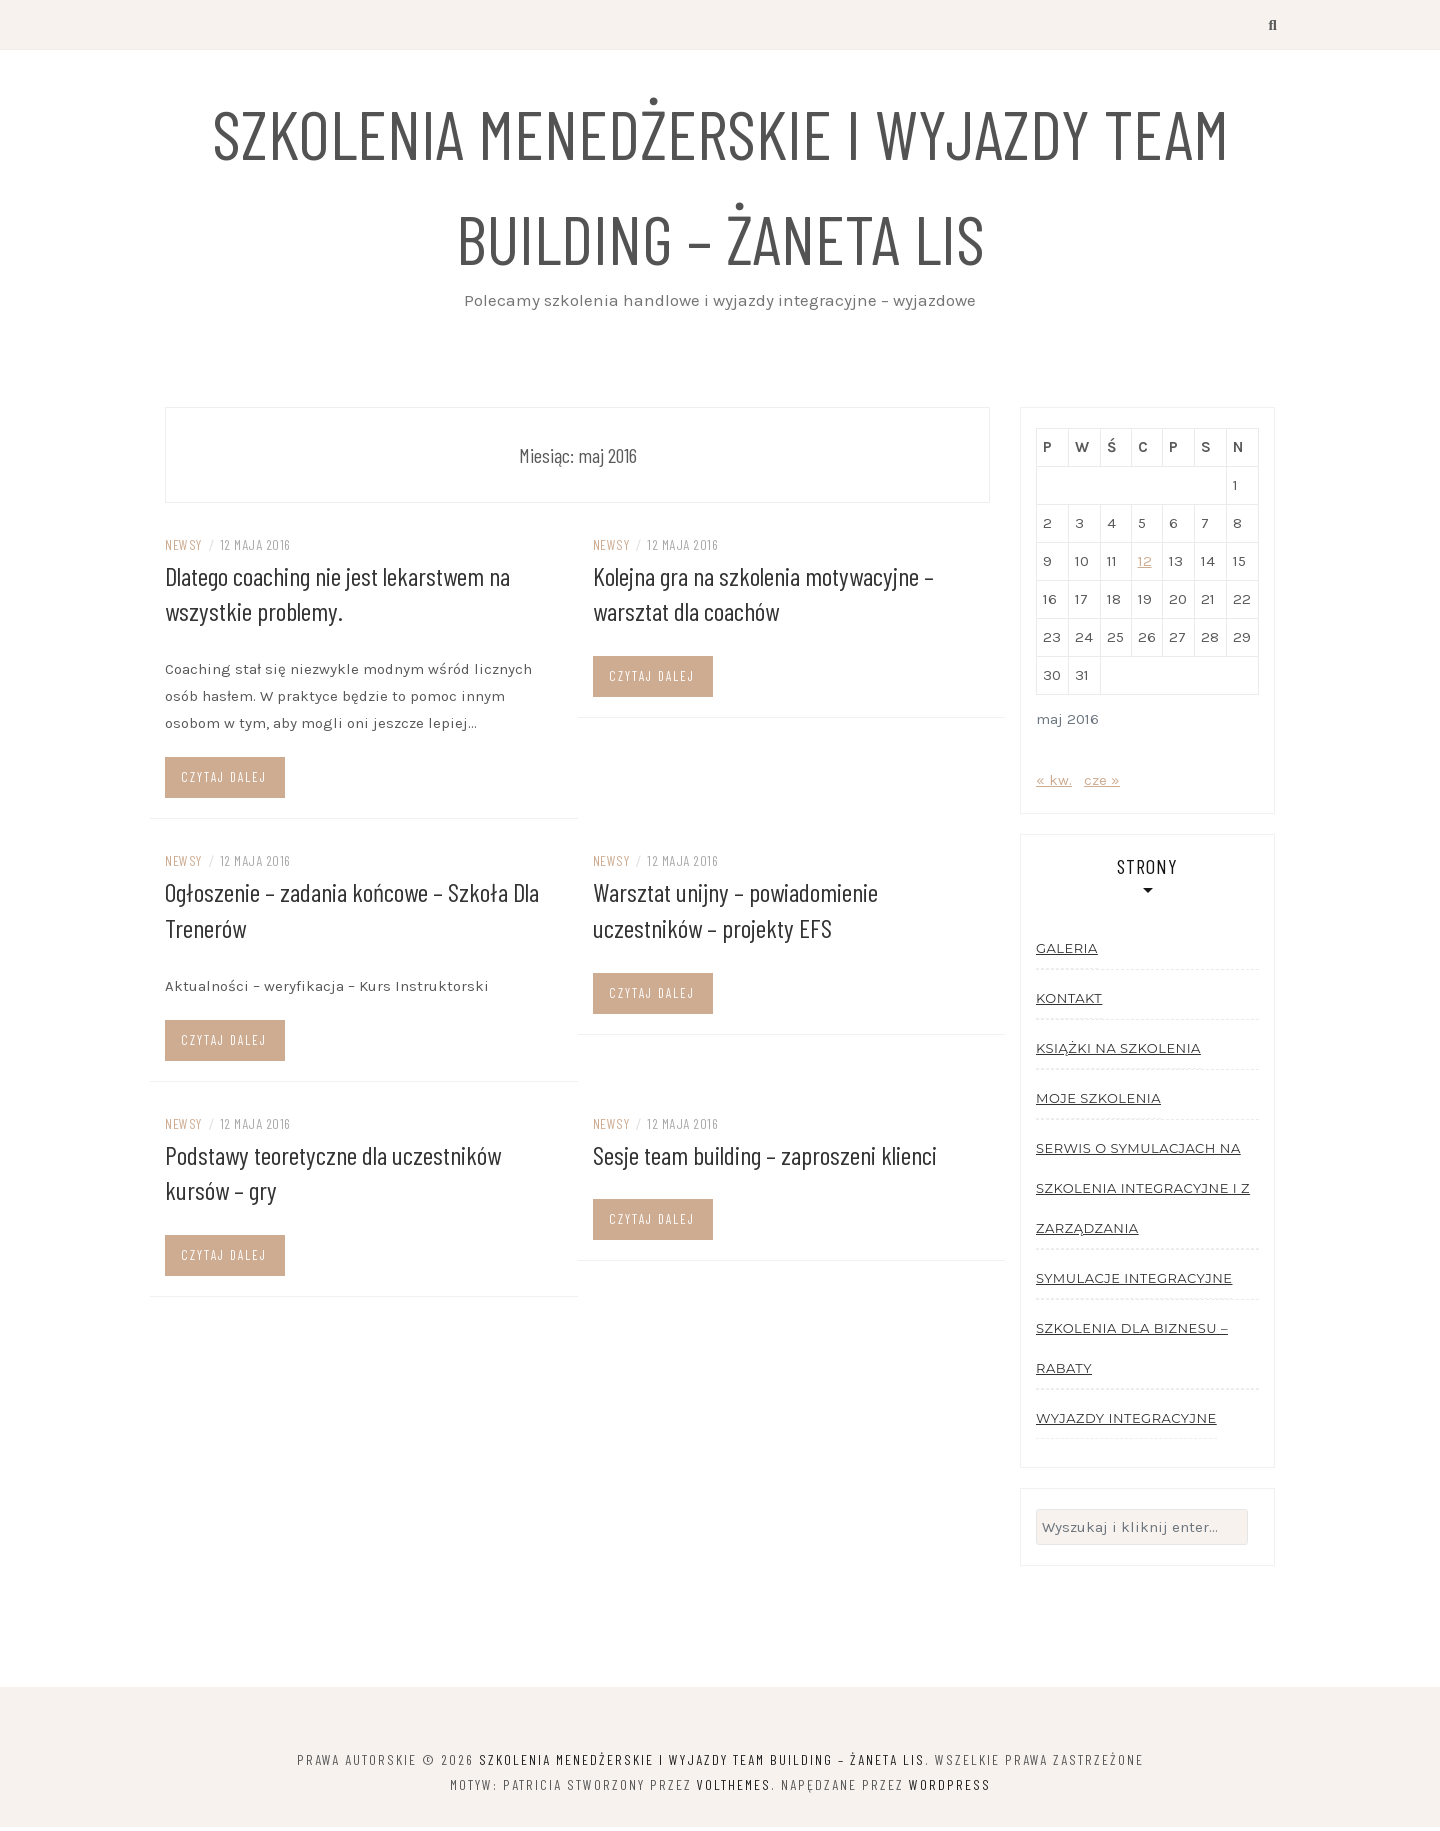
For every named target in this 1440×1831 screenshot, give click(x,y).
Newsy (183, 547)
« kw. (1054, 783)
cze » (1102, 783)
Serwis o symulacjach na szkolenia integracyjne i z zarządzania (1143, 1191)
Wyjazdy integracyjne (1126, 1421)
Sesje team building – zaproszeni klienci (765, 1154)
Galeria (1067, 951)
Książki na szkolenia (1118, 1051)
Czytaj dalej (224, 779)
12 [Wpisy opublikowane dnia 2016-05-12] (1145, 564)
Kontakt (1069, 1001)
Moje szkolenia (1098, 1101)
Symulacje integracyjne (1134, 1281)
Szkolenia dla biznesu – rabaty (1132, 1351)
